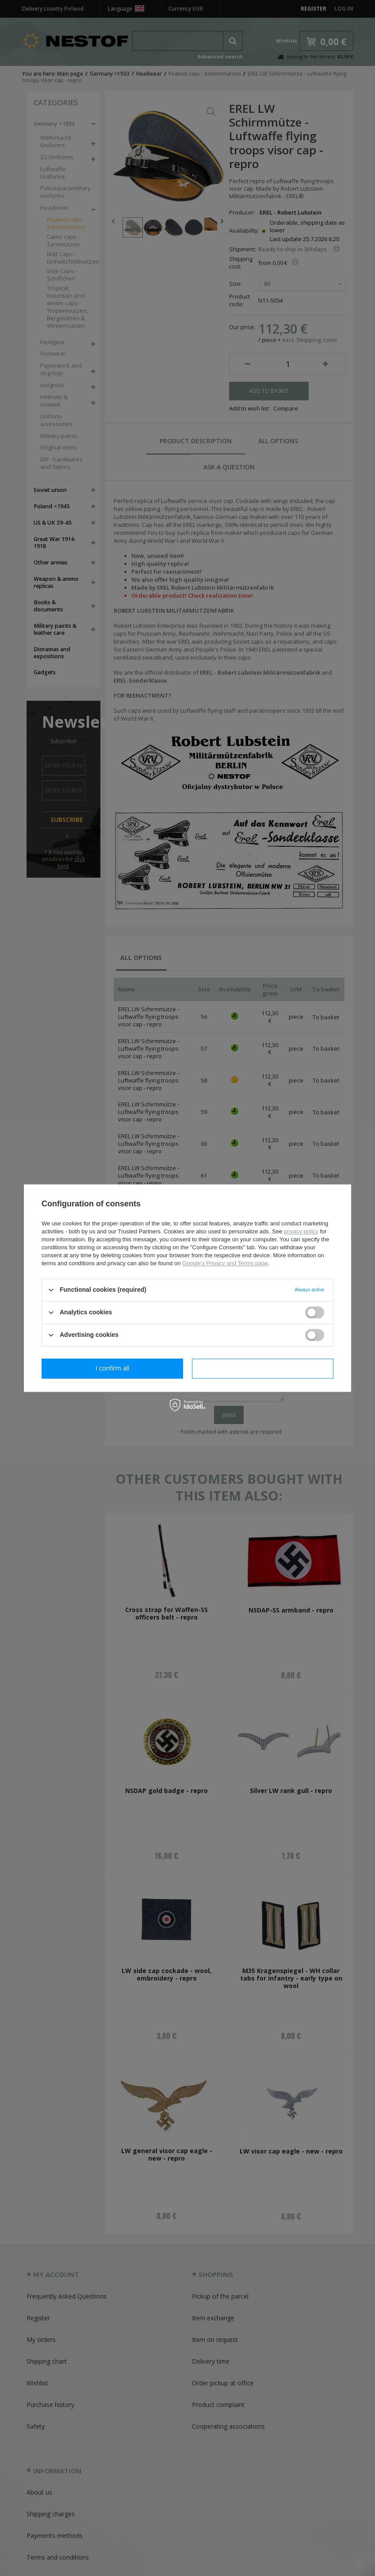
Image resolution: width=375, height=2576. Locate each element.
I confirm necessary (112, 1368)
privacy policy (301, 1231)
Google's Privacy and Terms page (225, 1263)
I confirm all (262, 1368)
